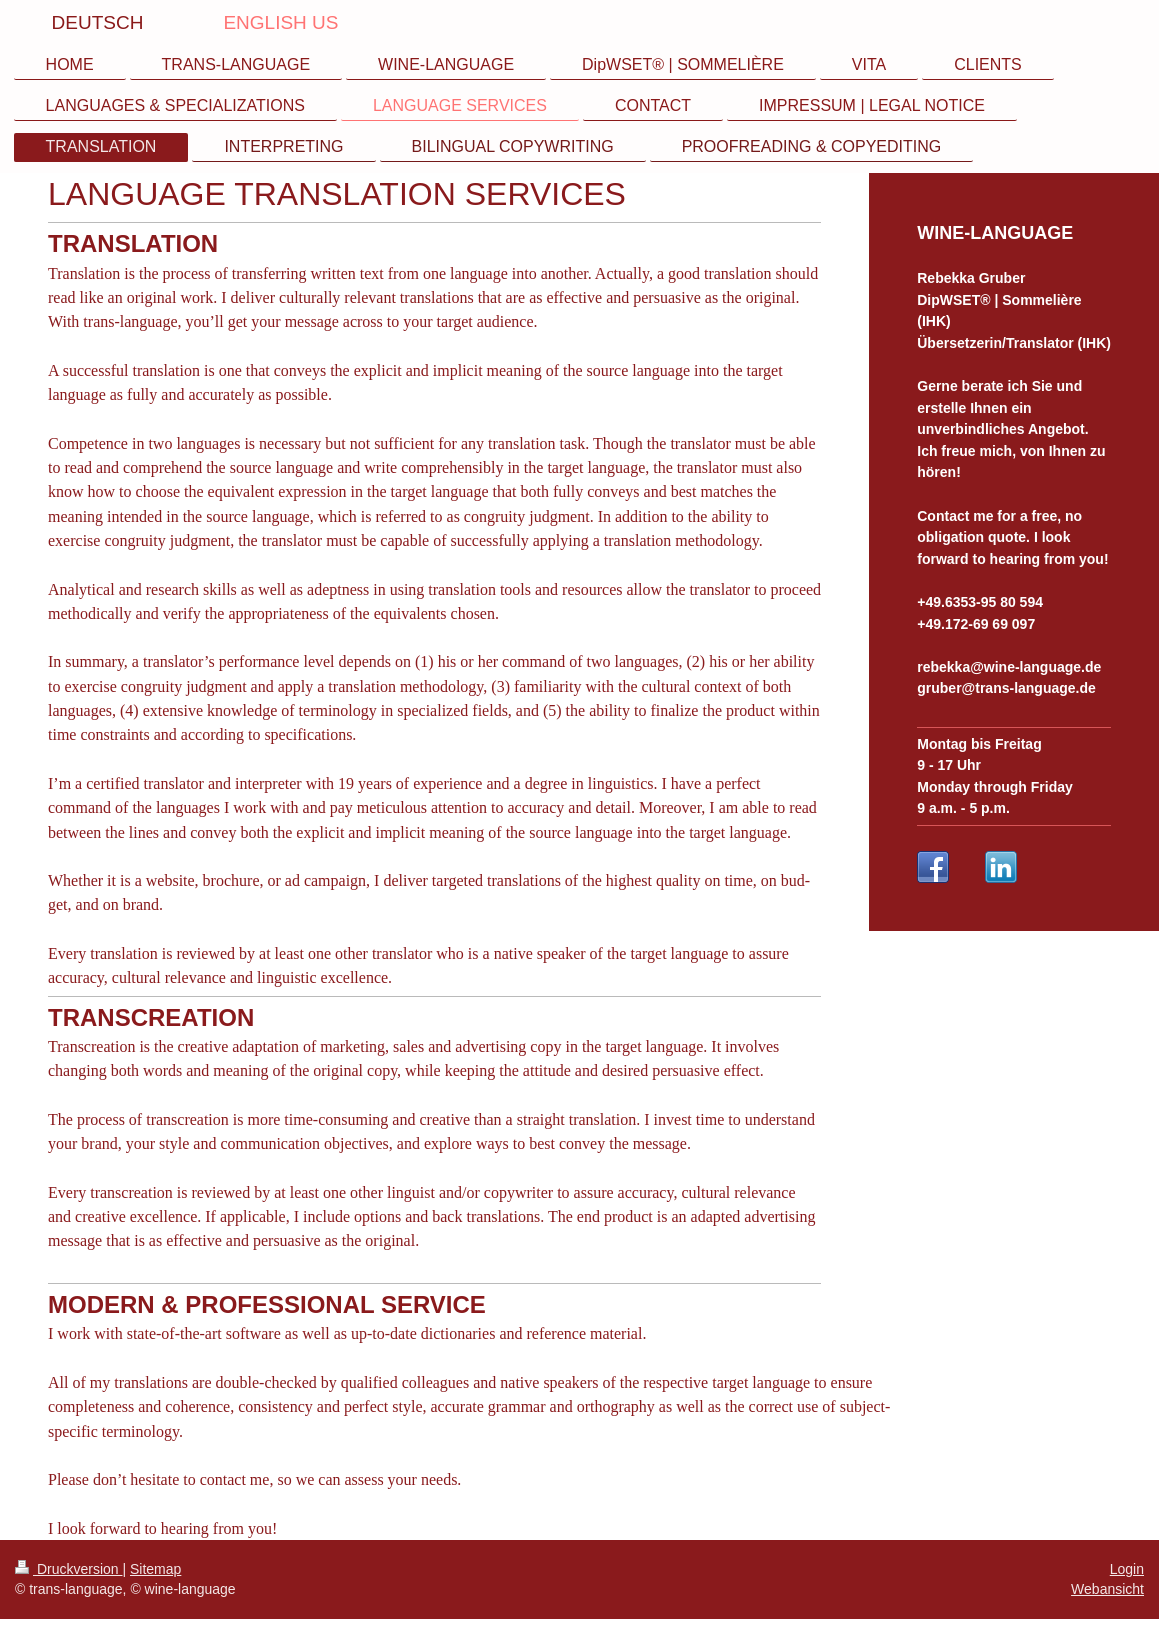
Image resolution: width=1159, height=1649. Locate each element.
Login (1127, 1569)
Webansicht (1107, 1589)
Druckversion (68, 1569)
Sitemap (155, 1569)
